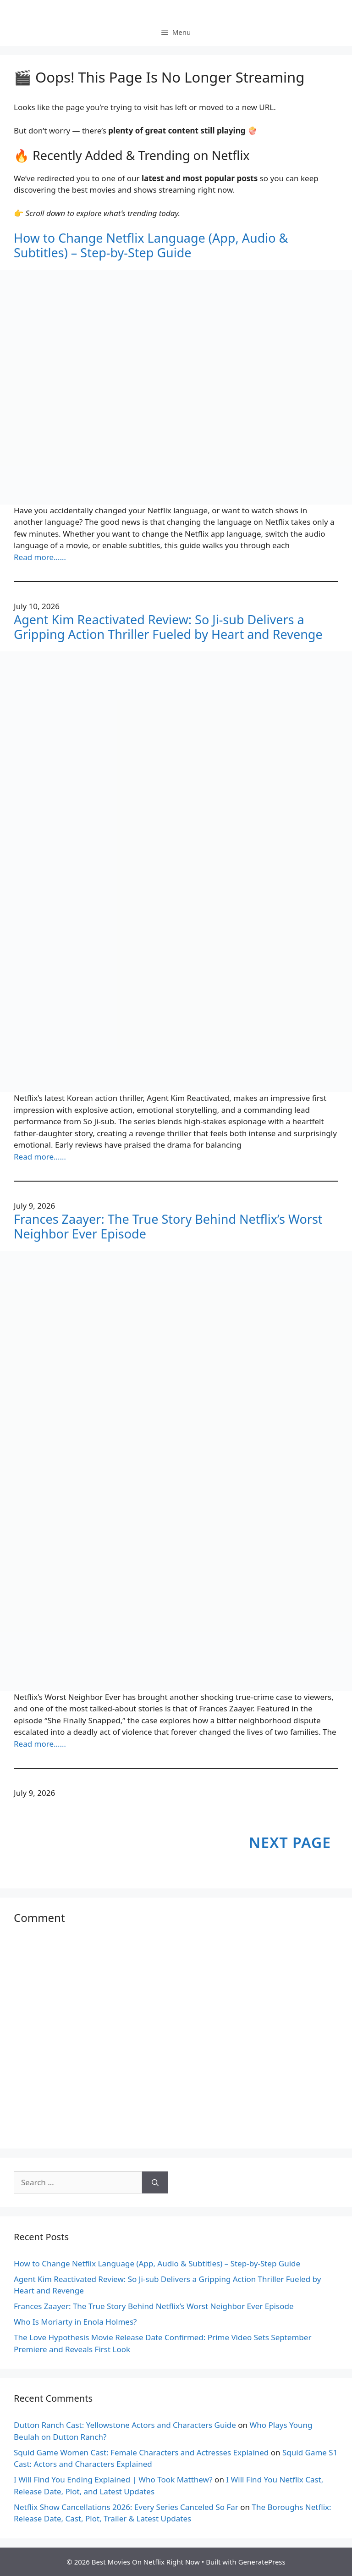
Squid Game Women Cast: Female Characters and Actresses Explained (141, 2452)
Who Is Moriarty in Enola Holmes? (75, 2321)
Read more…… (40, 557)
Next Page (290, 1842)
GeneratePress (262, 2561)
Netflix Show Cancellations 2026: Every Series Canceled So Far (126, 2507)
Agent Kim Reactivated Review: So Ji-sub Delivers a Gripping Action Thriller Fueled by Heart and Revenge (168, 627)
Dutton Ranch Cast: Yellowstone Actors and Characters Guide (125, 2425)
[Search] (155, 2182)
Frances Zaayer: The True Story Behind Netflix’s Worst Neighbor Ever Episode (168, 1227)
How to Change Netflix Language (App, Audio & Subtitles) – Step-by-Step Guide (151, 246)
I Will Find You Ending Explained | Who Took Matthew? (113, 2479)
